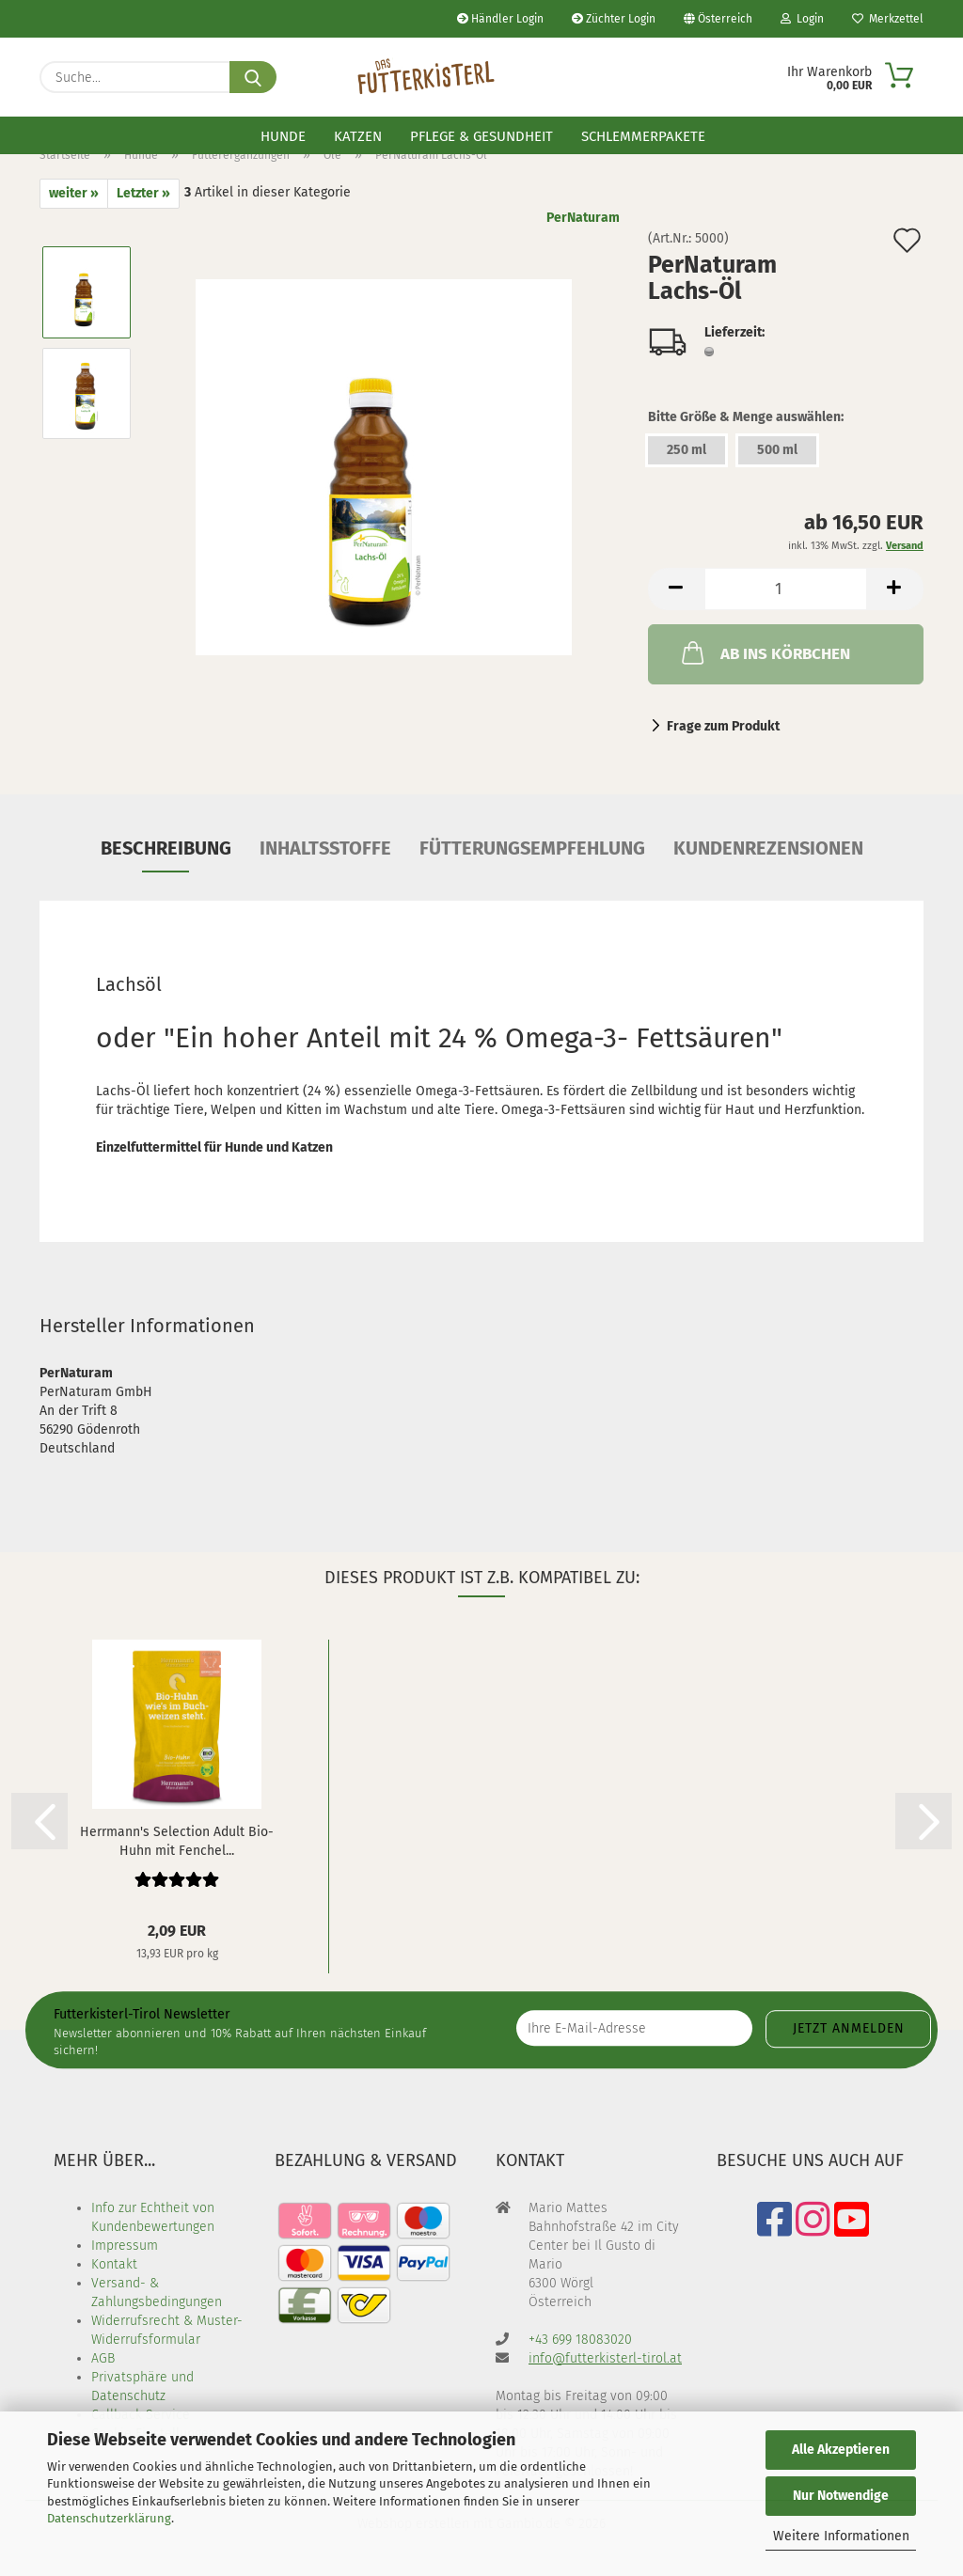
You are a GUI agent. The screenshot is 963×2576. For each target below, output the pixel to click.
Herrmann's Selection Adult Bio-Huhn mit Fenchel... (177, 1840)
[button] (676, 589)
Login (802, 18)
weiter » (74, 193)
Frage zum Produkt (723, 726)
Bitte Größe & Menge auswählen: (746, 417)
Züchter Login (613, 18)
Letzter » (143, 193)
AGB (103, 2358)
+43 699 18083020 (580, 2340)
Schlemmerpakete (643, 136)
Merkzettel (888, 18)
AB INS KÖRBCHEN (764, 652)
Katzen (358, 136)
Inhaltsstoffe (325, 848)
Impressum (124, 2246)
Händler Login (500, 18)
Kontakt (114, 2264)
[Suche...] (252, 77)
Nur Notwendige (841, 2496)
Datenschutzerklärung (109, 2518)
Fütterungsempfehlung (532, 848)
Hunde (283, 136)
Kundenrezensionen (768, 848)
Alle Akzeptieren (841, 2450)
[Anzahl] (785, 589)
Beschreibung (166, 848)
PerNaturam (583, 218)
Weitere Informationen (841, 2536)
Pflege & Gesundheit (481, 136)
